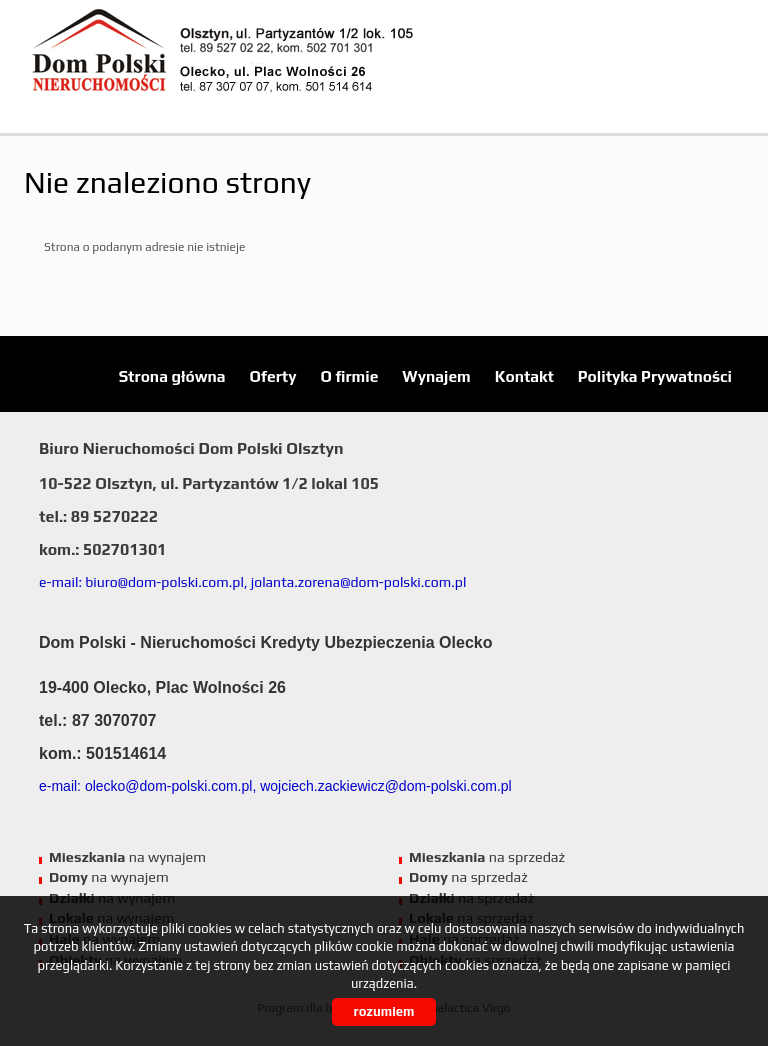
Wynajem (436, 376)
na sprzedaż (487, 857)
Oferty (273, 376)
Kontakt (524, 376)
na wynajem (127, 857)
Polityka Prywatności (655, 376)
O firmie (350, 376)
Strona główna (172, 376)
